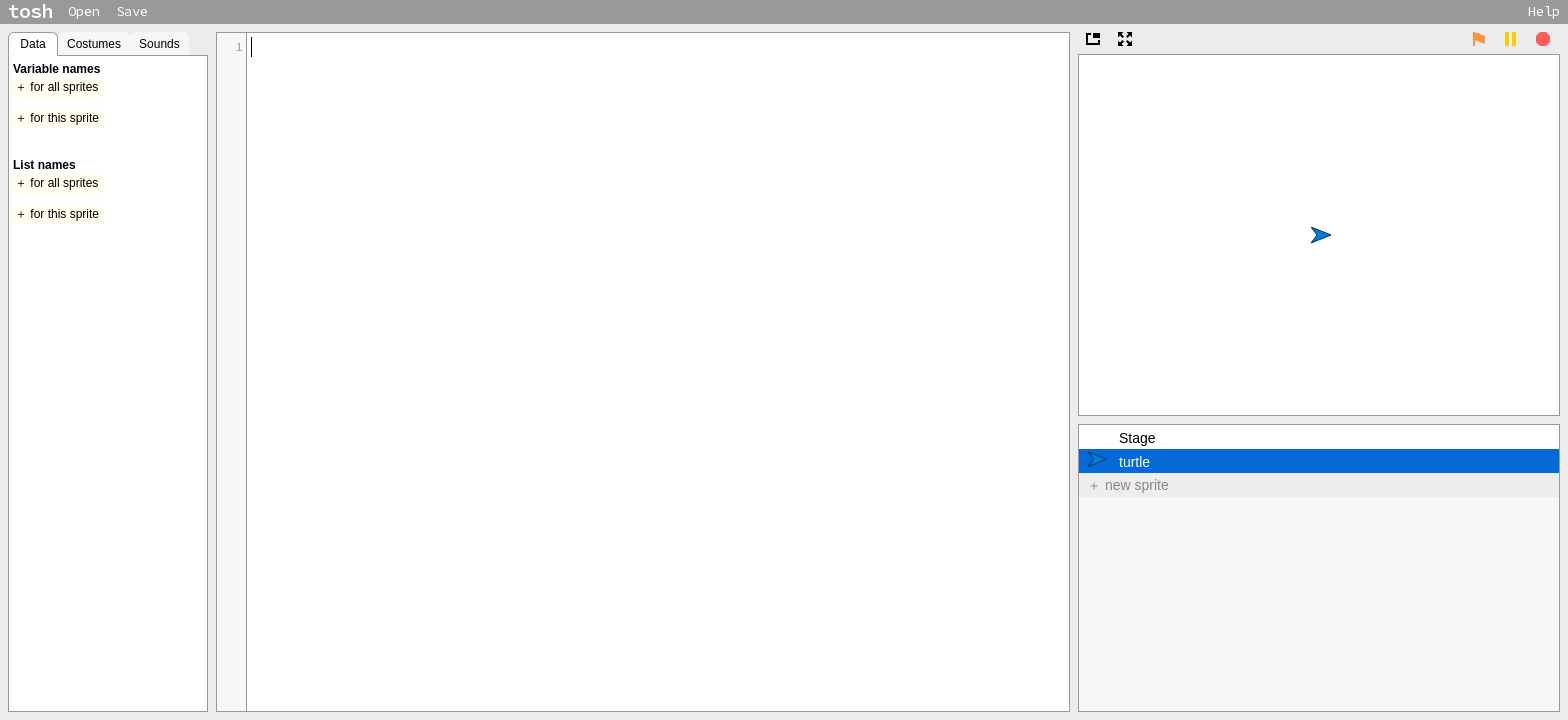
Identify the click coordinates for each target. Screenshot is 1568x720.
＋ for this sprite (57, 118)
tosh (30, 11)
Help (1544, 11)
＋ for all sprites (56, 87)
